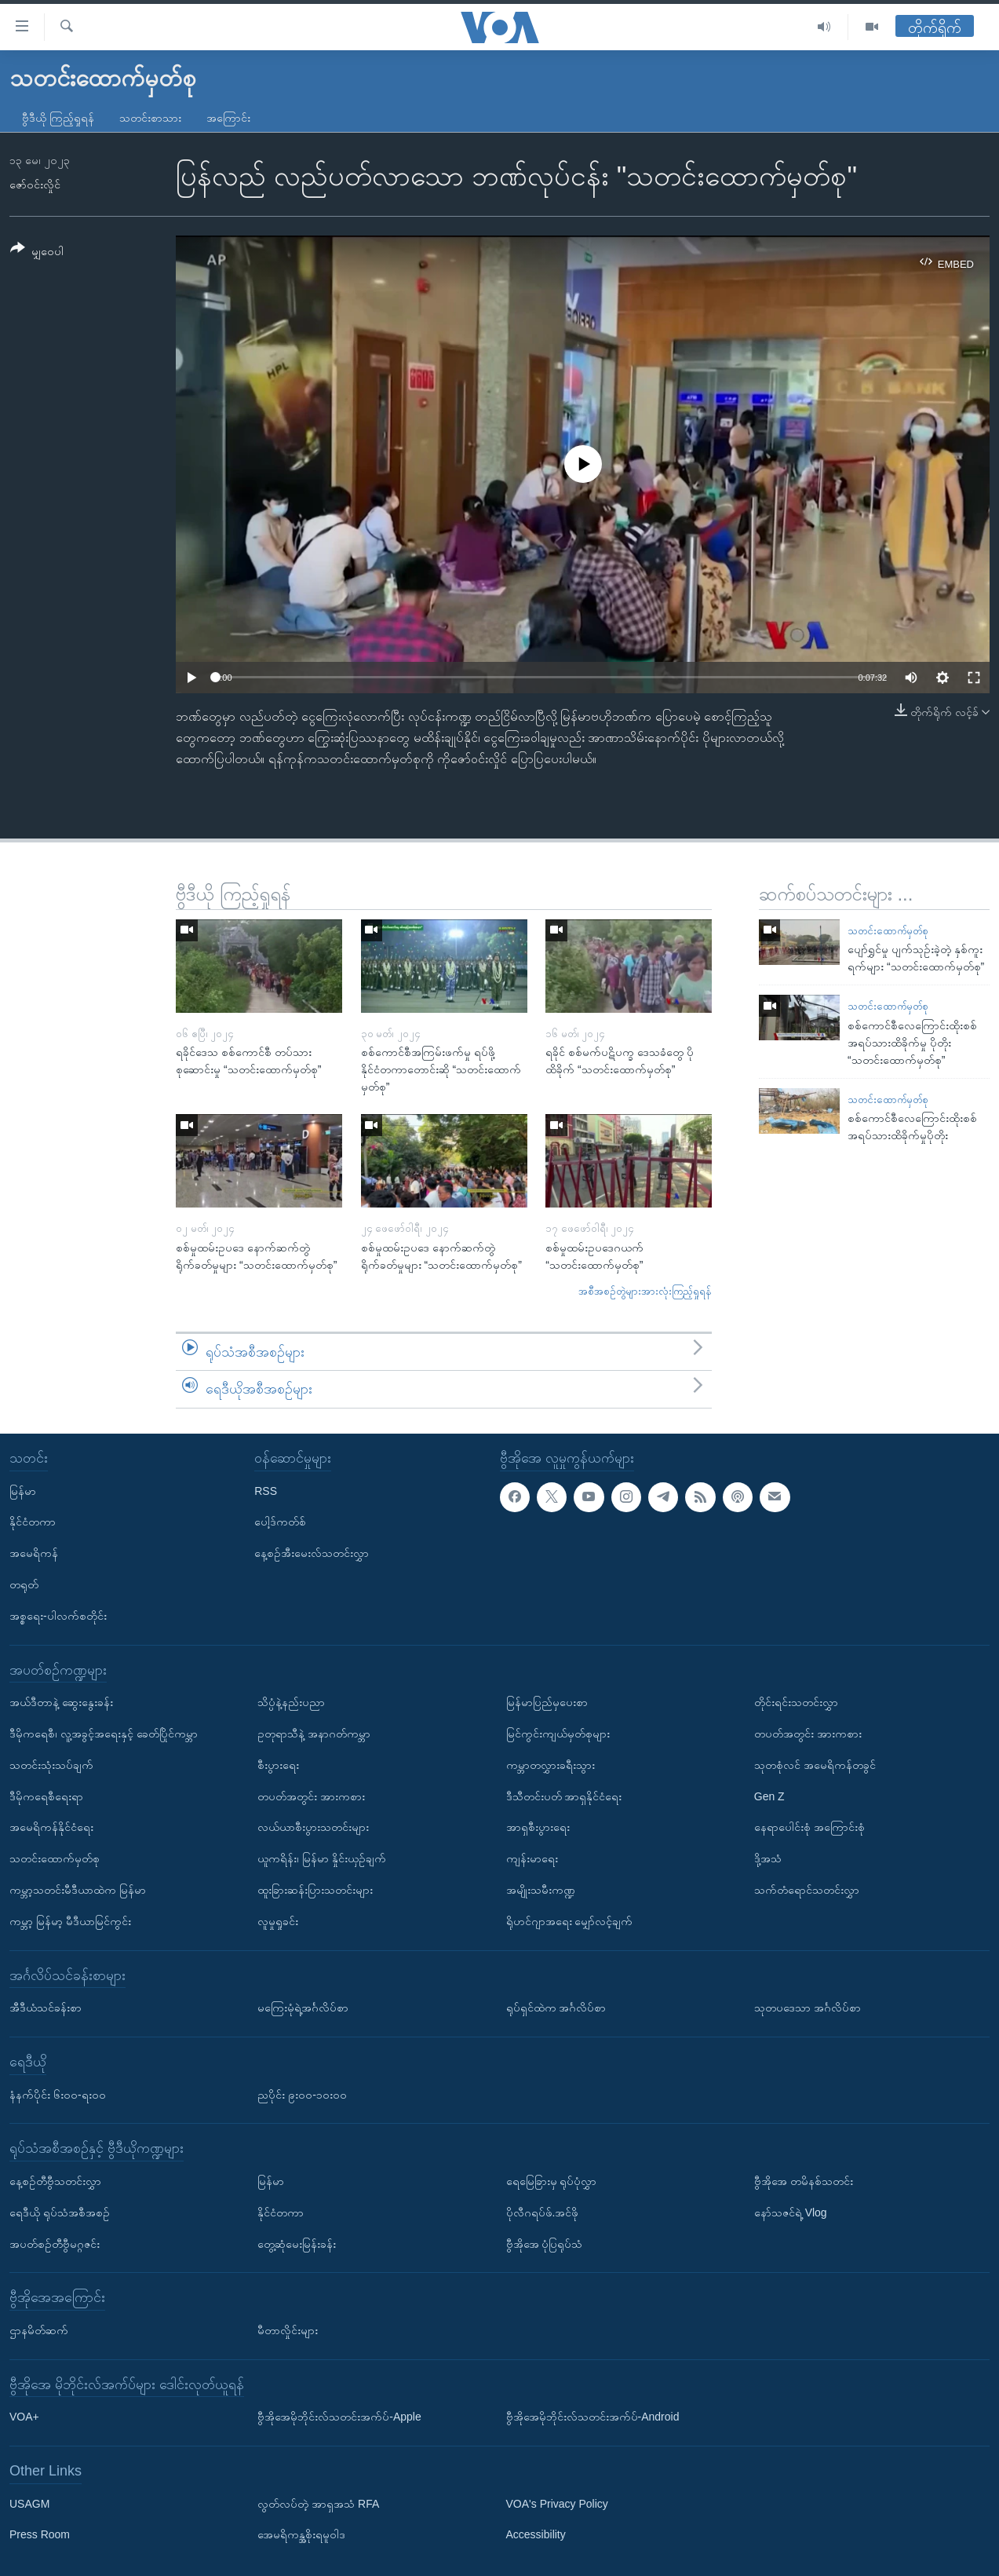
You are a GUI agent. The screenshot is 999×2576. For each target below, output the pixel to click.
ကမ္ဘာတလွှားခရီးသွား (550, 1765)
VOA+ (24, 2416)
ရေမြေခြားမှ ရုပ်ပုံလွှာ (551, 2181)
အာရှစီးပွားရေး (538, 1827)
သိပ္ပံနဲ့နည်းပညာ (291, 1702)
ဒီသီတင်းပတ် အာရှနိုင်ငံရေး (564, 1795)
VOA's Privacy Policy (557, 2503)
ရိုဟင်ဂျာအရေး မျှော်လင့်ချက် (569, 1921)
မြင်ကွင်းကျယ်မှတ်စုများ (558, 1733)
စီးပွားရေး (278, 1765)
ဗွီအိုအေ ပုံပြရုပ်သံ (544, 2243)
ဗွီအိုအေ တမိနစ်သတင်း (803, 2181)
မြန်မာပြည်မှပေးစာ (547, 1702)
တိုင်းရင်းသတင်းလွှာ (796, 1702)
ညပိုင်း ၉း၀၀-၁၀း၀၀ (302, 2094)
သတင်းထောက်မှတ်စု (888, 931)
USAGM (29, 2503)
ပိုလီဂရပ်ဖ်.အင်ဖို (542, 2212)
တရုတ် (23, 1584)
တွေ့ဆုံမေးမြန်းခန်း (296, 2243)
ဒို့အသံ (768, 1858)
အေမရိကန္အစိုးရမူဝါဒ (301, 2534)
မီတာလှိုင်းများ (287, 2330)
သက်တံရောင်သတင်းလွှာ (806, 1890)
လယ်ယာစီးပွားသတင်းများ (313, 1827)
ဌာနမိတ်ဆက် (38, 2330)
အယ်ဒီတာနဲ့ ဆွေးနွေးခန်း (61, 1702)
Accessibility (536, 2534)
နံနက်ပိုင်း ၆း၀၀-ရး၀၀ (57, 2094)
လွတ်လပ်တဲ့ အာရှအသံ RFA (318, 2503)
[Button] (37, 252)
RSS (265, 1490)
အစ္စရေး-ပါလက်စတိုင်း (58, 1616)
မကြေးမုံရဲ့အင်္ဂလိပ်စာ (302, 2007)
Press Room (39, 2534)
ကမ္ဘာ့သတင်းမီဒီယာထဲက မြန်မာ (77, 1890)
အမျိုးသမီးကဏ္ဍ (540, 1890)
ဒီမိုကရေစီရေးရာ (46, 1795)
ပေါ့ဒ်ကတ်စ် (280, 1521)
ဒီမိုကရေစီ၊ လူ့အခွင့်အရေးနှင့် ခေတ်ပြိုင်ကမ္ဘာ (103, 1733)
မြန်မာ (22, 1490)
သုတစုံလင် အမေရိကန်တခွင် (815, 1765)
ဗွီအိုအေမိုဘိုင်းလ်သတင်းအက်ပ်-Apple (339, 2416)
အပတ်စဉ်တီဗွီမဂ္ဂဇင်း (54, 2243)
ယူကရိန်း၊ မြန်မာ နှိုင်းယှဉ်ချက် (321, 1858)
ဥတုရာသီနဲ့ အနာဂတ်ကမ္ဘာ (313, 1733)
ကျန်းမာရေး (532, 1858)
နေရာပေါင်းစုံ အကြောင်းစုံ (809, 1827)
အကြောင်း (228, 117)
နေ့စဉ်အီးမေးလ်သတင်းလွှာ (311, 1553)
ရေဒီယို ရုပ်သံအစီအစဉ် (59, 2212)
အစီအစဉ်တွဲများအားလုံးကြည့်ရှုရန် (645, 1291)
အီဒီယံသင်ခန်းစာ (45, 2007)
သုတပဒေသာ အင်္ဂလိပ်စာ (807, 2007)
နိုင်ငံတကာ (32, 1521)
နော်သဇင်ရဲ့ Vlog (790, 2212)
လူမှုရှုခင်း (277, 1921)
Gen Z (769, 1795)
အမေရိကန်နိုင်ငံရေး (51, 1827)
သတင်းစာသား (150, 117)
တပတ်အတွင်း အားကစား (311, 1795)
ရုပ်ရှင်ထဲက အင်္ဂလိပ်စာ (556, 2007)
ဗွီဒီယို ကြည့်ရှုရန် (58, 117)
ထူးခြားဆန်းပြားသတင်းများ (315, 1890)
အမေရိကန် (33, 1553)
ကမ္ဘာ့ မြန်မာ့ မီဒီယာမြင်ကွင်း (70, 1921)
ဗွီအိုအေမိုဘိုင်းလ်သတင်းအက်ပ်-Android (593, 2416)
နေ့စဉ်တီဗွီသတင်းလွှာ (55, 2181)
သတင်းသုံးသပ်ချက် (51, 1765)
